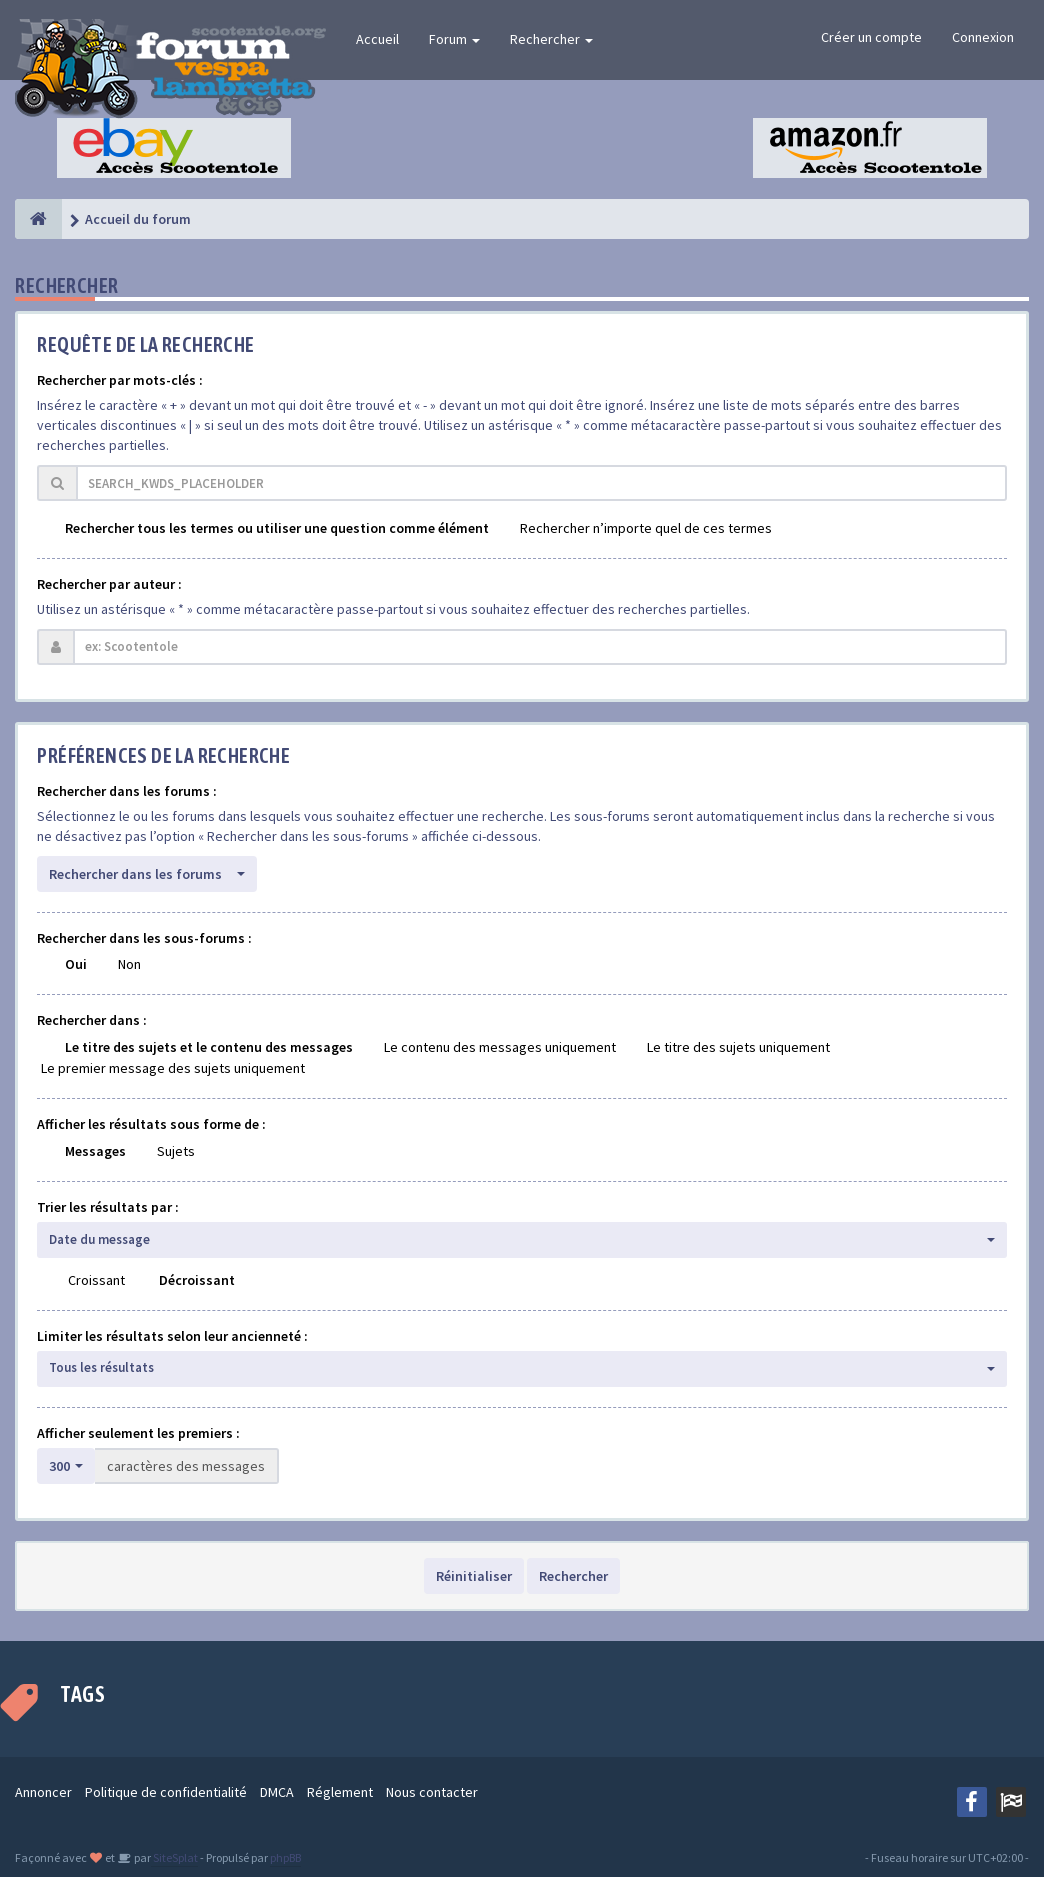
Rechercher (551, 39)
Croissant (96, 1280)
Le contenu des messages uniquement (500, 1047)
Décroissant (197, 1280)
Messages (95, 1151)
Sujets (176, 1151)
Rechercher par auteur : (109, 584)
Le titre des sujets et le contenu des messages (209, 1047)
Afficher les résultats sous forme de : (151, 1124)
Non (129, 964)
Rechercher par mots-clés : (120, 380)
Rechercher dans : (92, 1020)
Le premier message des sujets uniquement (173, 1068)
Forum (454, 39)
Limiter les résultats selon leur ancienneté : (172, 1336)
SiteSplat (174, 1857)
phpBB (285, 1857)
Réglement (340, 1792)
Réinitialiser (474, 1576)
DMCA (277, 1792)
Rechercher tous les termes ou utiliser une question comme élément (277, 528)
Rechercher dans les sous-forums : (144, 938)
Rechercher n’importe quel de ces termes (646, 528)
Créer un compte (871, 37)
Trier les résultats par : (108, 1207)
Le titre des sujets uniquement (738, 1047)
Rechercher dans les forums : (127, 791)
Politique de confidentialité (166, 1792)
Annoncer (43, 1792)
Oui (76, 964)
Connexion (983, 37)
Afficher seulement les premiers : (138, 1433)
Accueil (377, 39)
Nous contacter (432, 1792)
